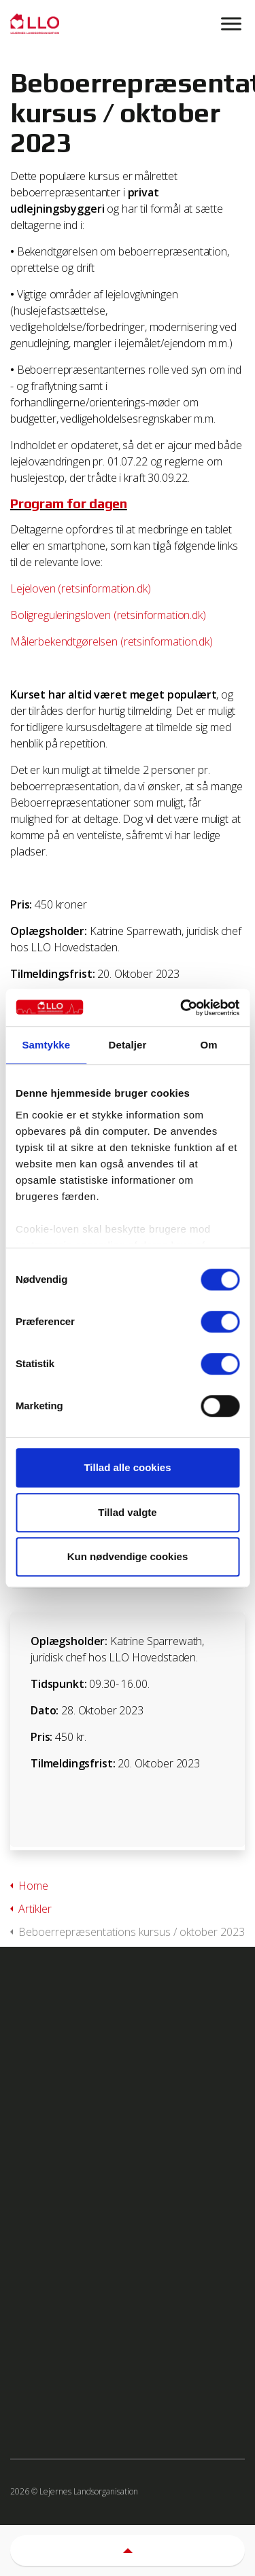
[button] (127, 2550)
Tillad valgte (127, 1512)
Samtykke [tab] (46, 1045)
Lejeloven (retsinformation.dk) (80, 588)
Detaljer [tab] (128, 1045)
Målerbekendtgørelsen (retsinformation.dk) (111, 641)
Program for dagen (68, 503)
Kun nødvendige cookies (127, 1556)
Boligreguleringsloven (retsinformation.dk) (108, 614)
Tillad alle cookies (127, 1467)
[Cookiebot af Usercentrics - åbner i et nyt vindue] (181, 1008)
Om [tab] (209, 1045)
